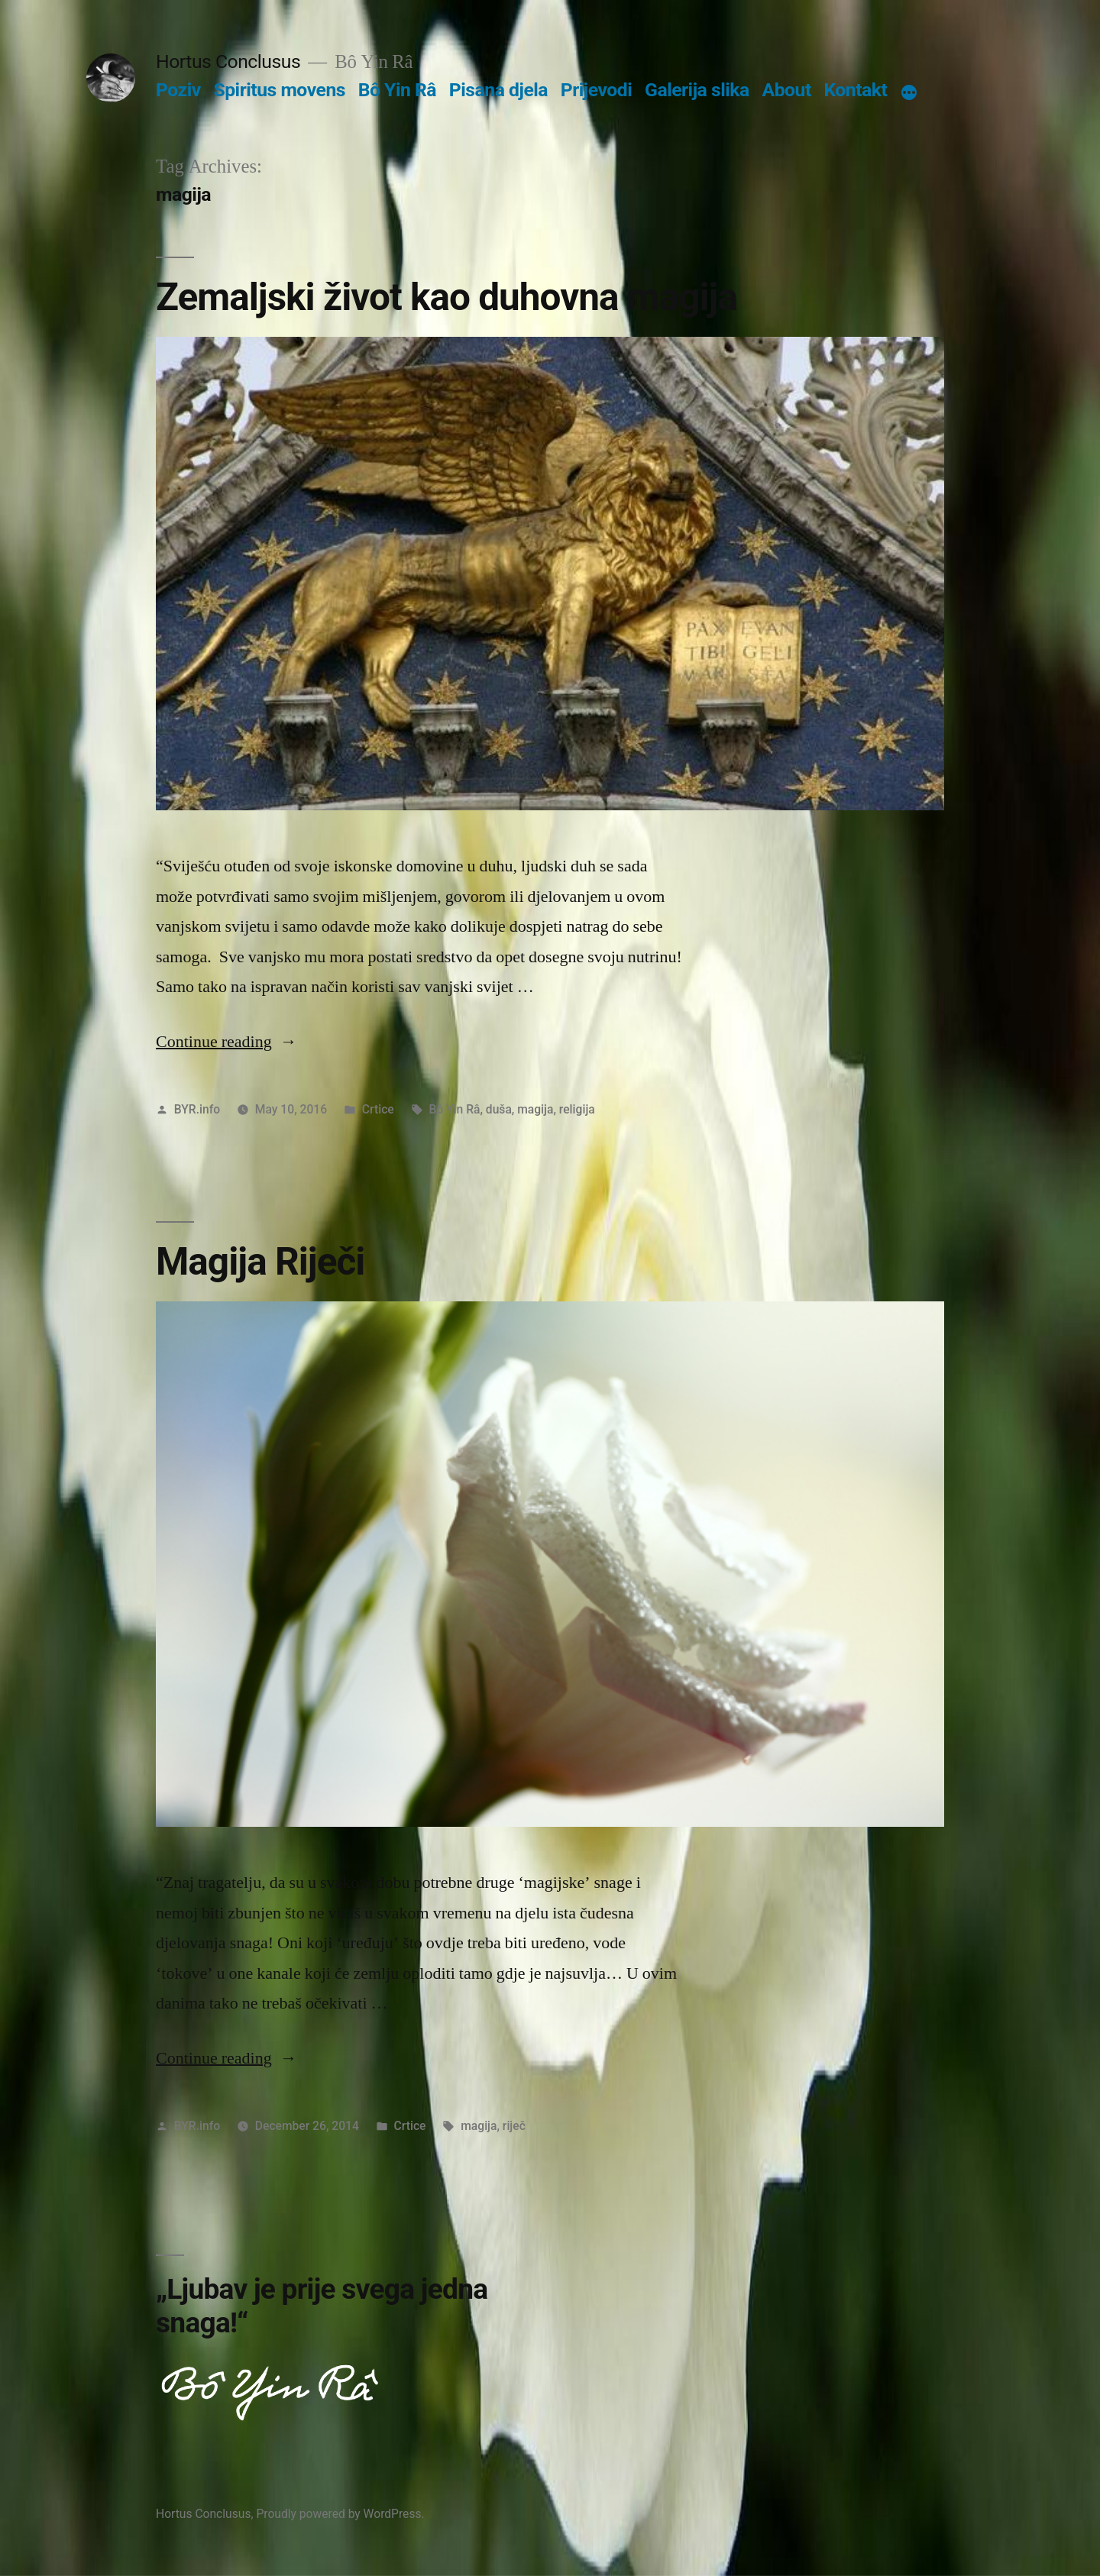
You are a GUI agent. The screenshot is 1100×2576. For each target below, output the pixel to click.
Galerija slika (697, 90)
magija (535, 1109)
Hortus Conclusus (228, 61)
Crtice (378, 1109)
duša (499, 1109)
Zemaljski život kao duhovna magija (446, 297)
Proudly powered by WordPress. (340, 2514)
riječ (514, 2126)
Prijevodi (596, 90)
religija (577, 1109)
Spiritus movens (279, 90)
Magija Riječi (260, 1262)
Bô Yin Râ (397, 90)
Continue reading (226, 1041)
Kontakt (855, 90)
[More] (909, 93)
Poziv (178, 90)
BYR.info (197, 1109)
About (786, 90)
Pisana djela (498, 90)
